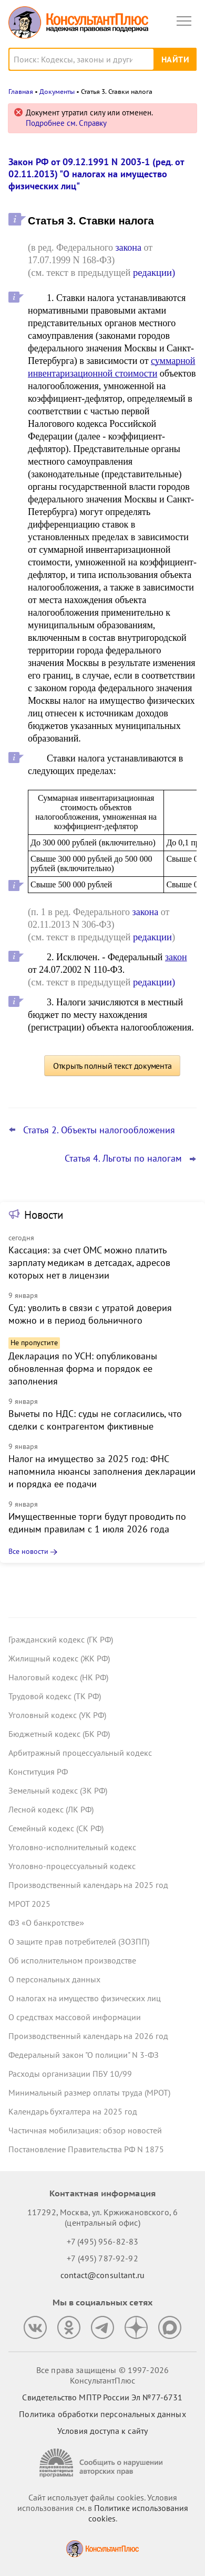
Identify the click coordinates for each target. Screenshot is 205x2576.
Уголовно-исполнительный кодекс (72, 1847)
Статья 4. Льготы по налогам (123, 1158)
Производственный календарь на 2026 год (88, 2036)
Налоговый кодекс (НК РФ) (58, 1677)
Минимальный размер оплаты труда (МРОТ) (89, 2092)
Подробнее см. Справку (66, 123)
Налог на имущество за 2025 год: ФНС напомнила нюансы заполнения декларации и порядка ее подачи (102, 1471)
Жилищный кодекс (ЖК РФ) (59, 1658)
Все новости (28, 1551)
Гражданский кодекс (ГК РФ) (60, 1639)
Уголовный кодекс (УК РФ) (57, 1715)
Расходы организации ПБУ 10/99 (70, 2073)
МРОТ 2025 (29, 1903)
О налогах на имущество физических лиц (84, 1998)
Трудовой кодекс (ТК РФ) (54, 1696)
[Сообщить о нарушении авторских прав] (102, 2463)
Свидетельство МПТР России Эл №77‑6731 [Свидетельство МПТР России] (102, 2397)
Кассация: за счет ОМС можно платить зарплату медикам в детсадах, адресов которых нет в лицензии (89, 1262)
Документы (57, 91)
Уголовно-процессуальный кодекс (72, 1866)
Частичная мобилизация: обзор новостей (85, 2130)
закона (128, 247)
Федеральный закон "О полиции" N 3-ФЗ (83, 2054)
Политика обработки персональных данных (102, 2414)
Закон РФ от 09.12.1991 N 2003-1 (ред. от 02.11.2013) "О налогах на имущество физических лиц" (96, 174)
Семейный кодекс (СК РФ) (56, 1828)
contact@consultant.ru (102, 2275)
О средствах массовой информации (74, 2017)
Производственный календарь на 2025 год (88, 1885)
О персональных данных (54, 1979)
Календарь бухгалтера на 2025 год (72, 2111)
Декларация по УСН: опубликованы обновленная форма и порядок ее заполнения (82, 1368)
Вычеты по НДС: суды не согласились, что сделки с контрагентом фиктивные (95, 1420)
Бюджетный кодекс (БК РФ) (59, 1734)
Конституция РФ (38, 1771)
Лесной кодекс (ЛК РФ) (51, 1809)
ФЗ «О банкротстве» (46, 1922)
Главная (20, 91)
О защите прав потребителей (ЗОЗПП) (78, 1941)
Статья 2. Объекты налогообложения (99, 1130)
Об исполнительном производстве (72, 1960)
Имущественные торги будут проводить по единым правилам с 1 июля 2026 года (97, 1522)
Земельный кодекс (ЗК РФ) (57, 1790)
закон (176, 957)
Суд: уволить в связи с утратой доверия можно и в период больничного (90, 1314)
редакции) (154, 272)
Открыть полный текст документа (112, 1065)
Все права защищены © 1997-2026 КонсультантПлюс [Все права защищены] (102, 2375)
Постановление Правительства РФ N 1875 (86, 2149)
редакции (152, 936)
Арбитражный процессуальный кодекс (80, 1752)
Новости (43, 1215)
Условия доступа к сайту (102, 2430)
